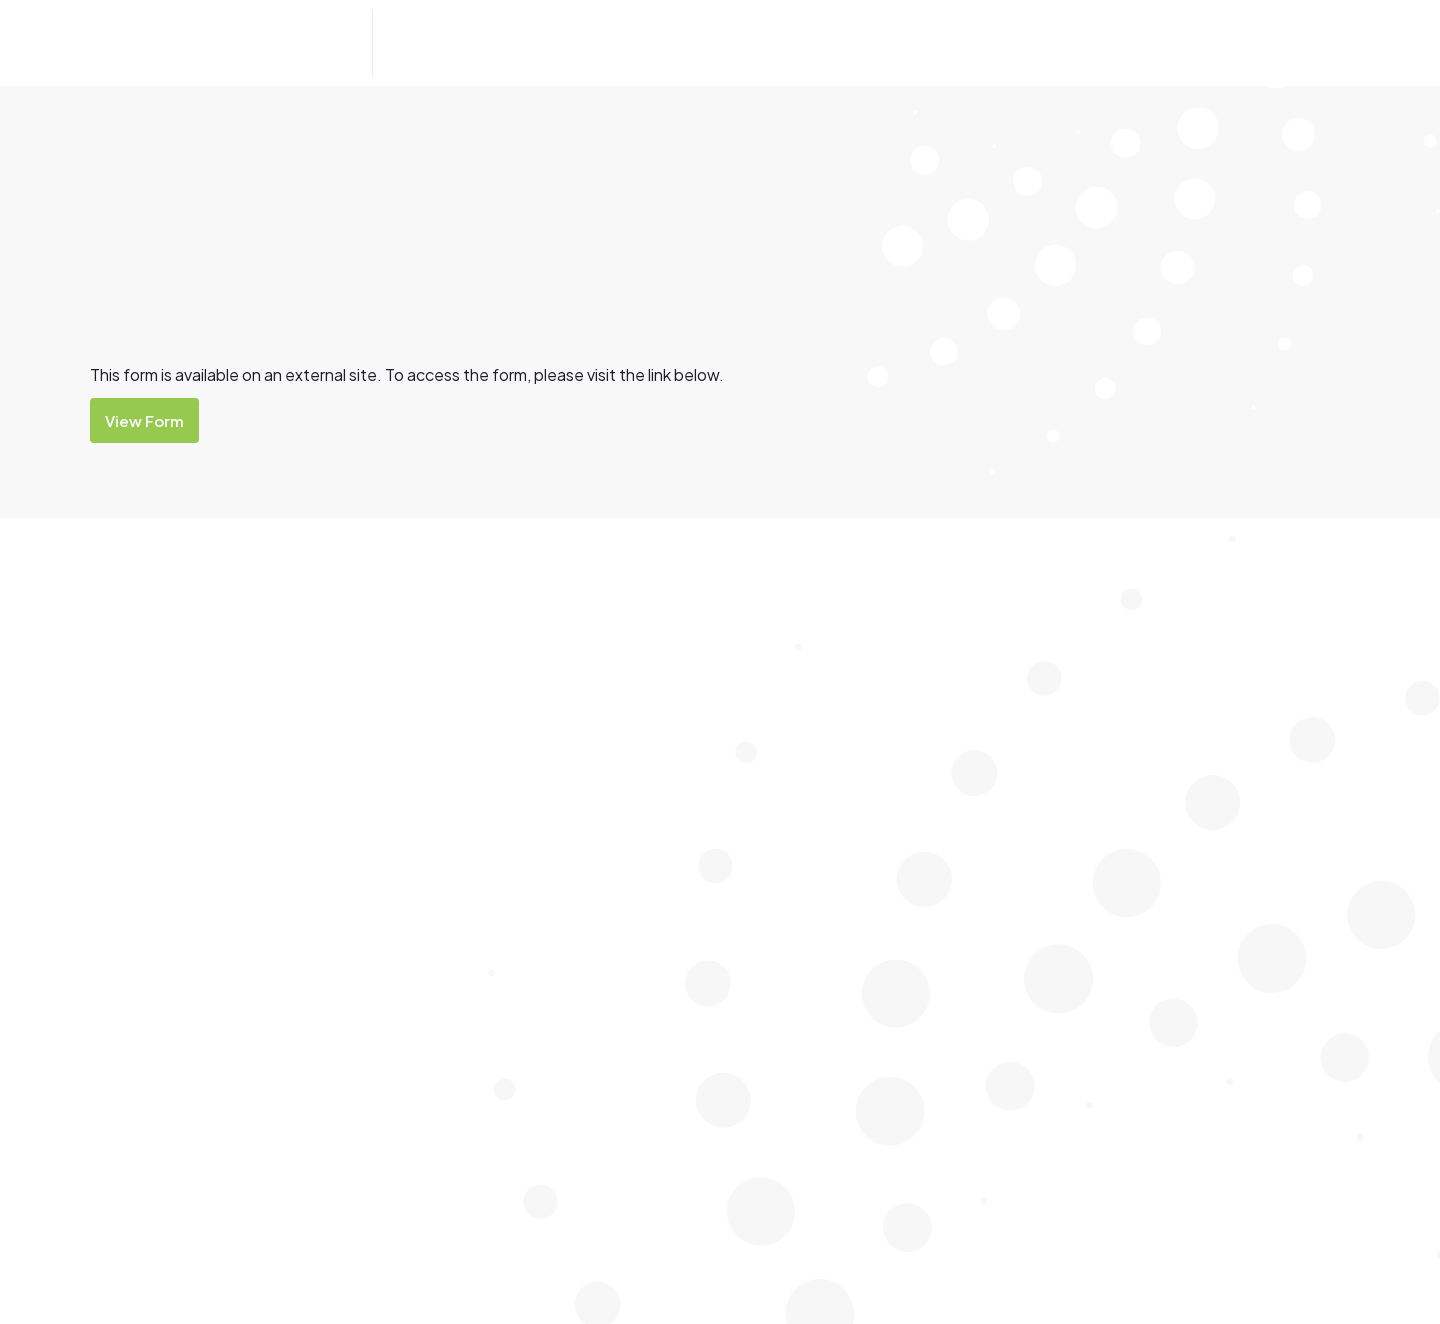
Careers (980, 789)
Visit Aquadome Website (174, 944)
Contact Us (1242, 43)
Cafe (970, 748)
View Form (144, 420)
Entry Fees (991, 830)
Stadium (1201, 707)
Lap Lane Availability (805, 707)
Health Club (1212, 666)
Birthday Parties (1009, 707)
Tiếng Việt (403, 822)
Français (147, 848)
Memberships (1001, 912)
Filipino (142, 822)
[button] (449, 43)
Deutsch (321, 822)
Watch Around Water (808, 789)
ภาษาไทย (537, 822)
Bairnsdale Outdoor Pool (822, 625)
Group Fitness (1222, 625)
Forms (975, 871)
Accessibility (998, 625)
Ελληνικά (613, 822)
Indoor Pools (780, 666)
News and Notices (1017, 953)
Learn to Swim (784, 748)
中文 (263, 822)
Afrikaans (225, 848)
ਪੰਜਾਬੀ (473, 822)
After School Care (1016, 666)
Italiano (208, 822)
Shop (972, 994)
